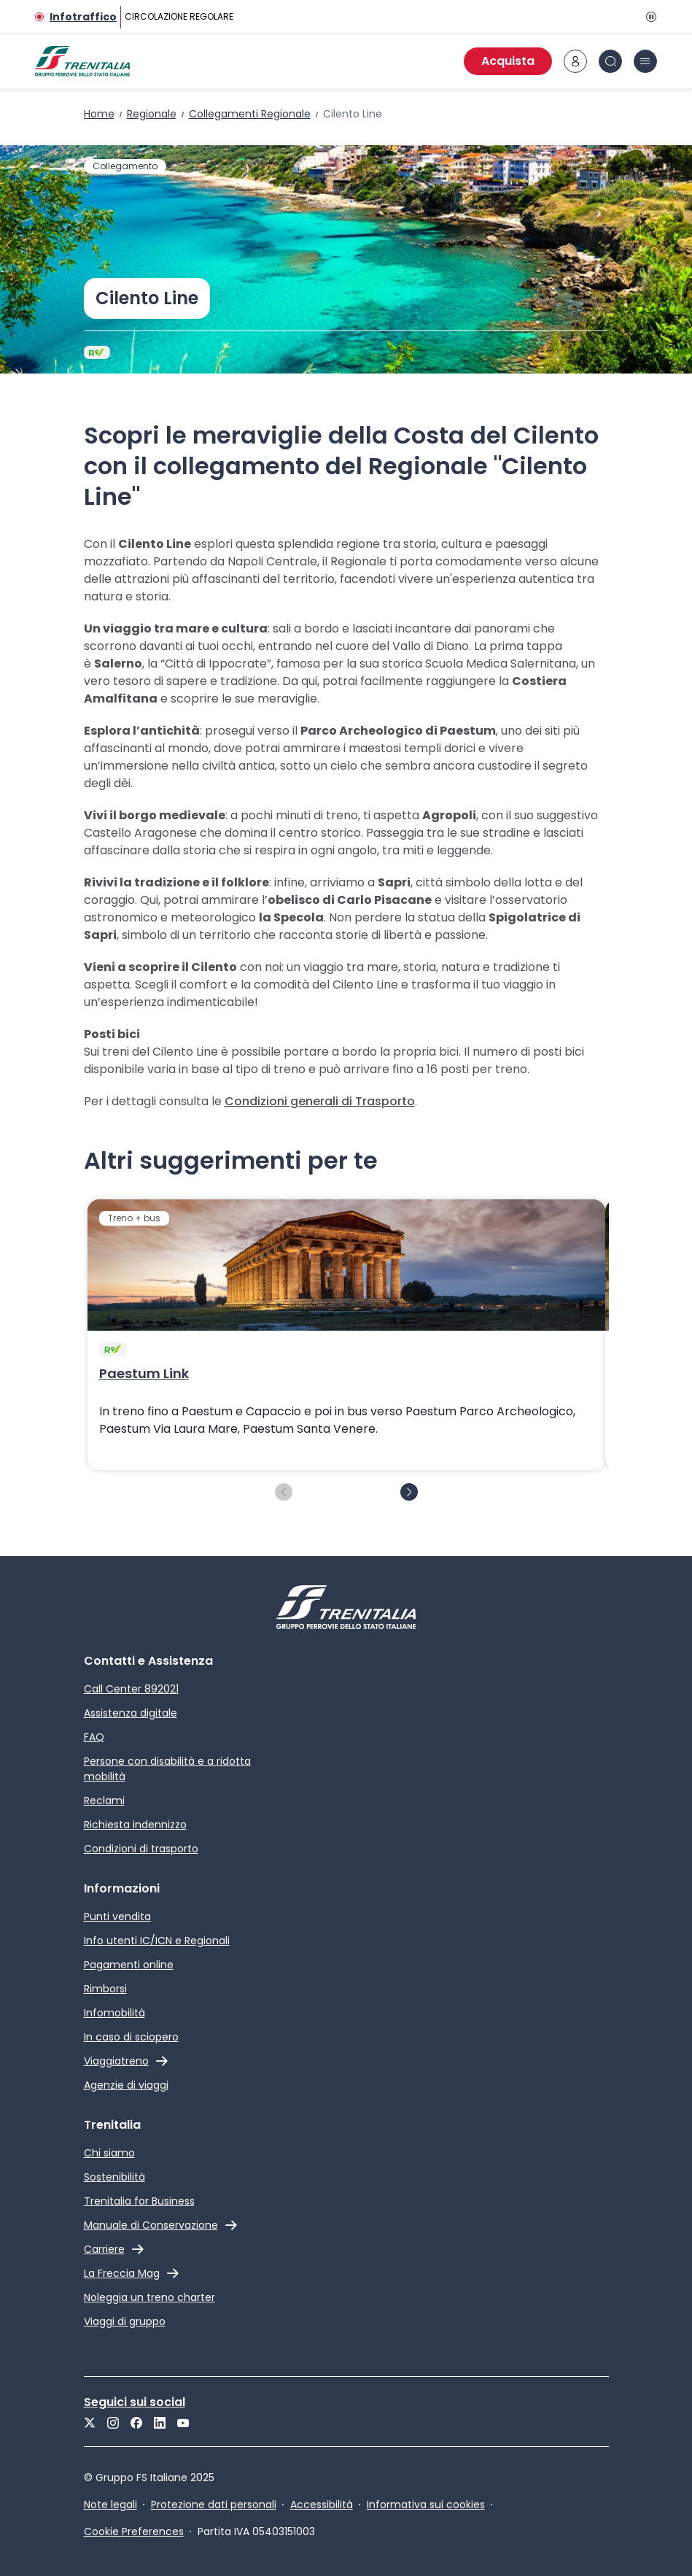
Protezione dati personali (213, 2504)
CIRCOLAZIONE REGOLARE (179, 16)
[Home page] (82, 61)
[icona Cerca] (610, 61)
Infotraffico (83, 16)
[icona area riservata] (575, 61)
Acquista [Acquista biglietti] (507, 61)
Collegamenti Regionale (250, 114)
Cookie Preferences (134, 2531)
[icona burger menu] (645, 61)
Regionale (151, 114)
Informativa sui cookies (426, 2504)
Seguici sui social (134, 2402)
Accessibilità (321, 2504)
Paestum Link (144, 1373)
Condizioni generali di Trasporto (320, 1101)
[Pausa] (648, 17)
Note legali (110, 2504)
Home (99, 114)
